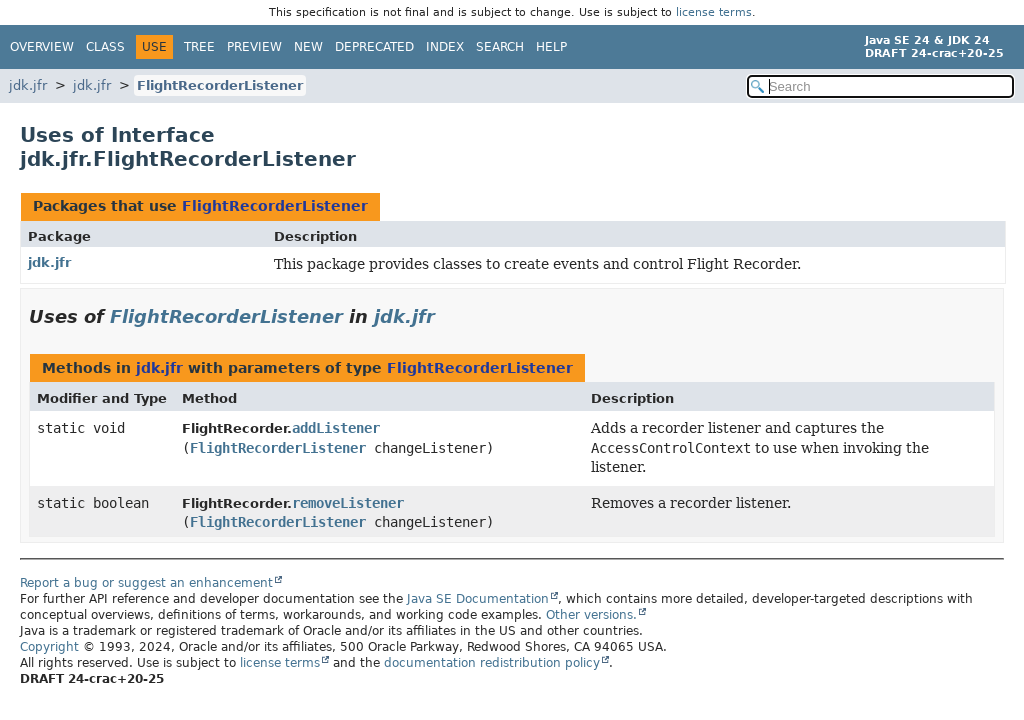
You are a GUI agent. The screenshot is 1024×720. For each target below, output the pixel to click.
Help (551, 47)
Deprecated (374, 47)
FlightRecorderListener (220, 85)
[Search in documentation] (880, 86)
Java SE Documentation (478, 599)
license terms (714, 12)
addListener (336, 428)
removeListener (348, 503)
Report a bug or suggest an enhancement (146, 583)
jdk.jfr (28, 85)
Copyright (49, 647)
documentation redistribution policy (492, 663)
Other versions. (591, 615)
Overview (42, 47)
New (308, 47)
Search (500, 47)
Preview (254, 47)
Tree (199, 47)
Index (445, 47)
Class (105, 47)
